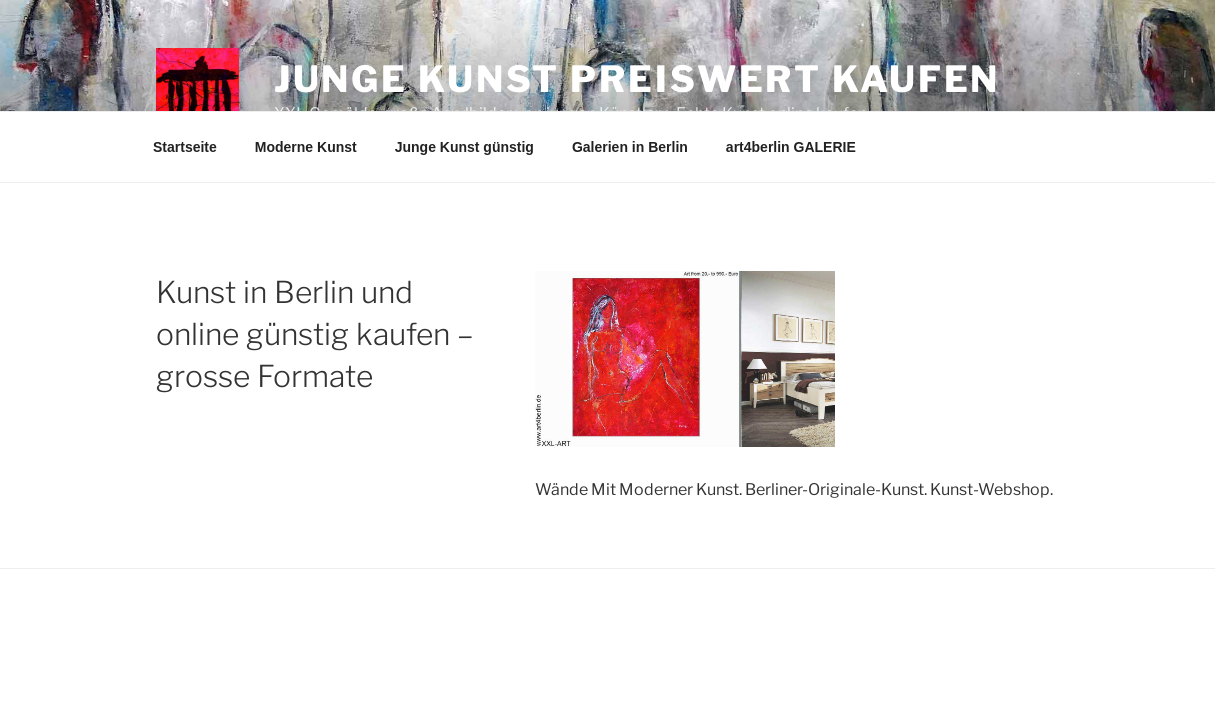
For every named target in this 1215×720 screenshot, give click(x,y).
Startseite (185, 147)
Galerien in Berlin (630, 147)
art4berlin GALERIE (791, 147)
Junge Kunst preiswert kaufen (637, 79)
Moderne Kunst (306, 147)
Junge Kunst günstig (464, 147)
